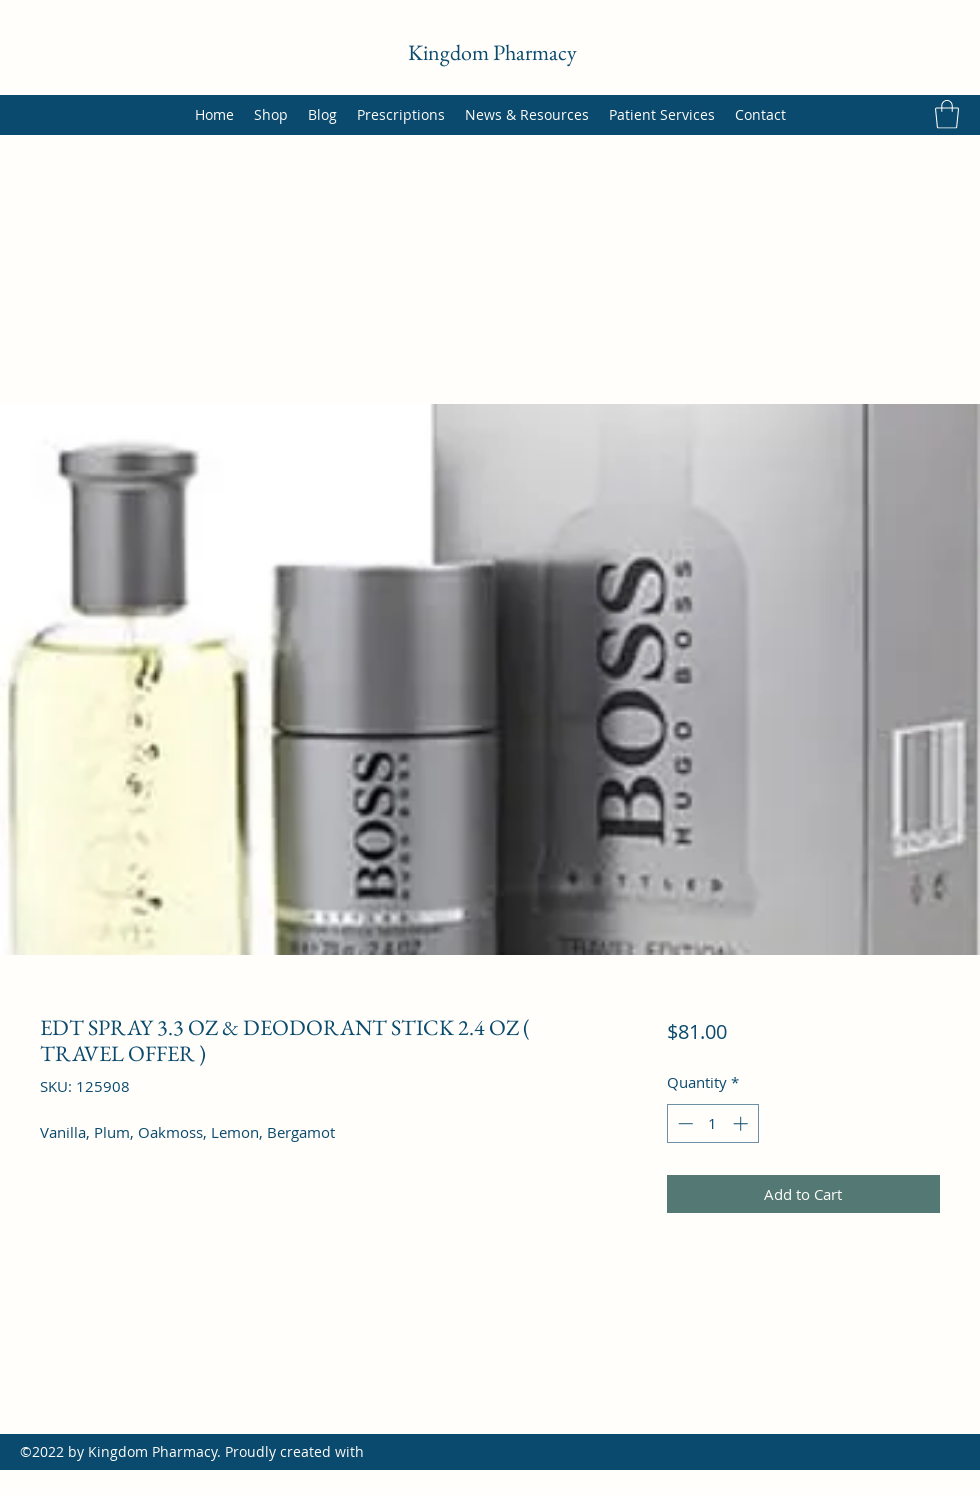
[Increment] (742, 1123)
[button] (947, 114)
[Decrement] (683, 1123)
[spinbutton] (712, 1123)
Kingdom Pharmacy (492, 52)
